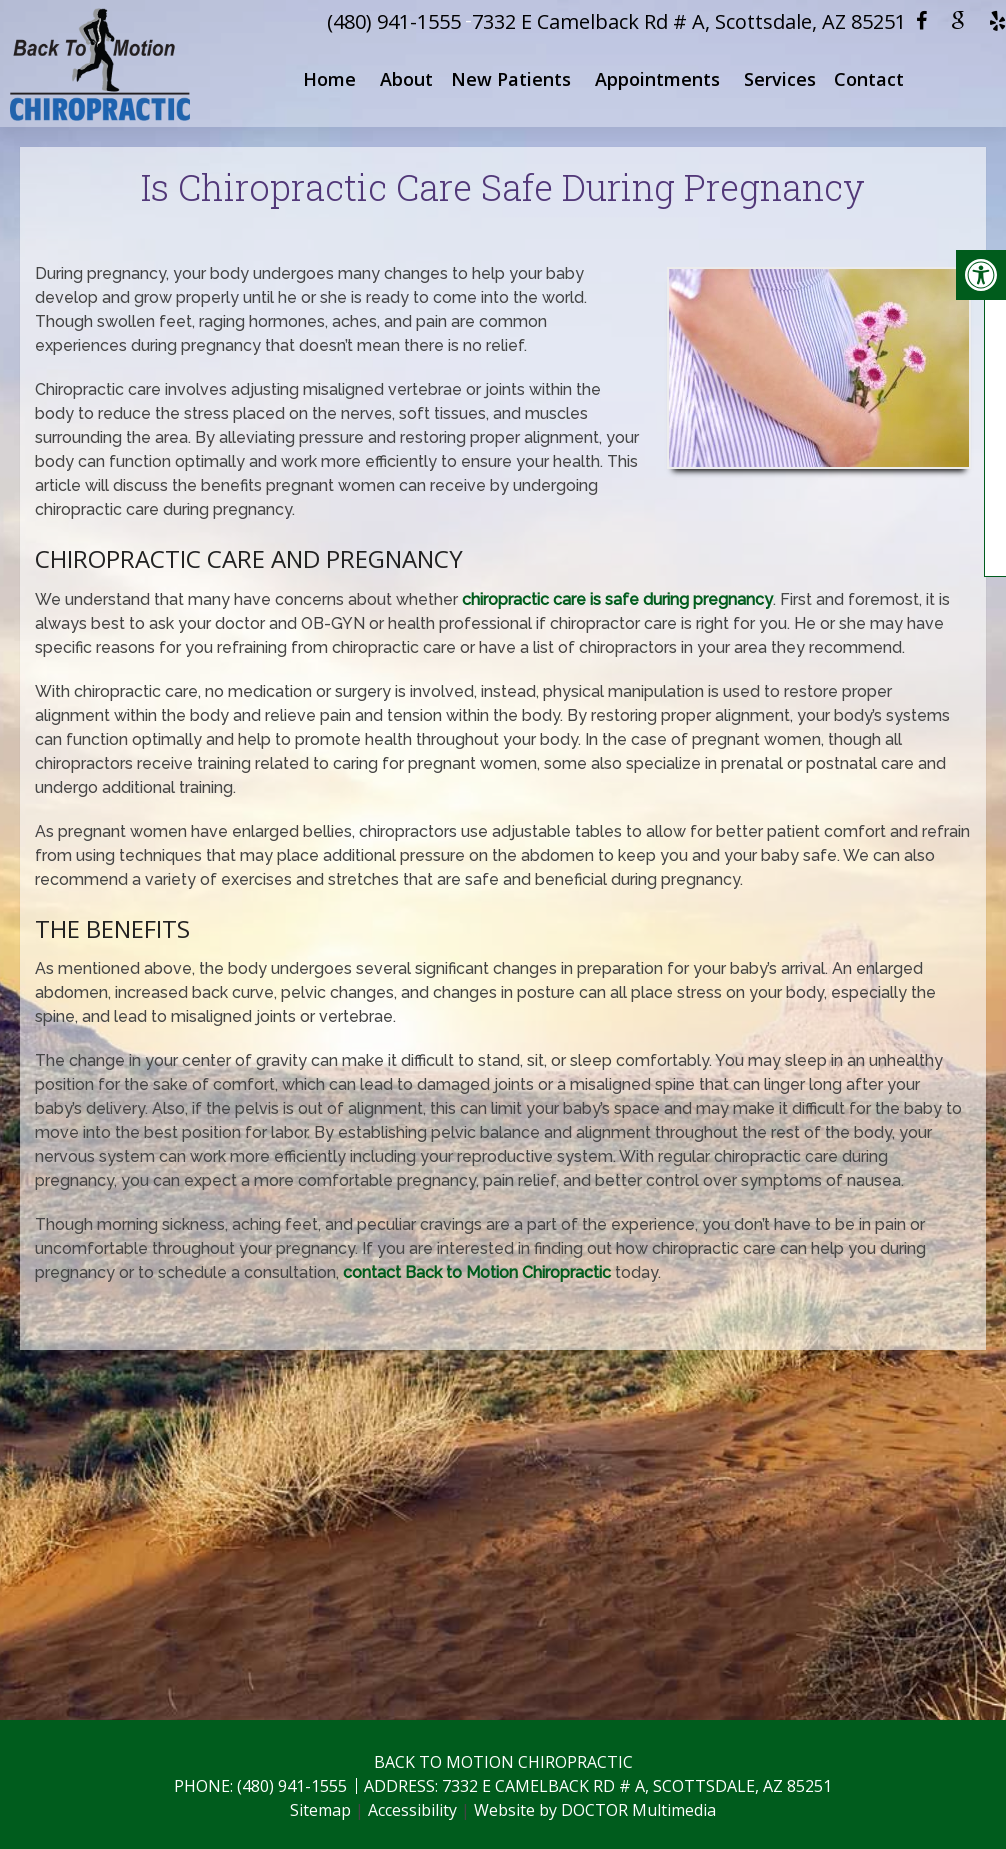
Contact (869, 79)
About (406, 79)
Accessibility (412, 1810)
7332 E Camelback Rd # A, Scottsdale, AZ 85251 (689, 21)
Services (780, 79)
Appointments (657, 79)
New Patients (511, 79)
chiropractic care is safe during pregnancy (617, 599)
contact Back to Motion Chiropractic (477, 1272)
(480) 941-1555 (394, 21)
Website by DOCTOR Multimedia (595, 1810)
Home (329, 79)
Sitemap (320, 1810)
